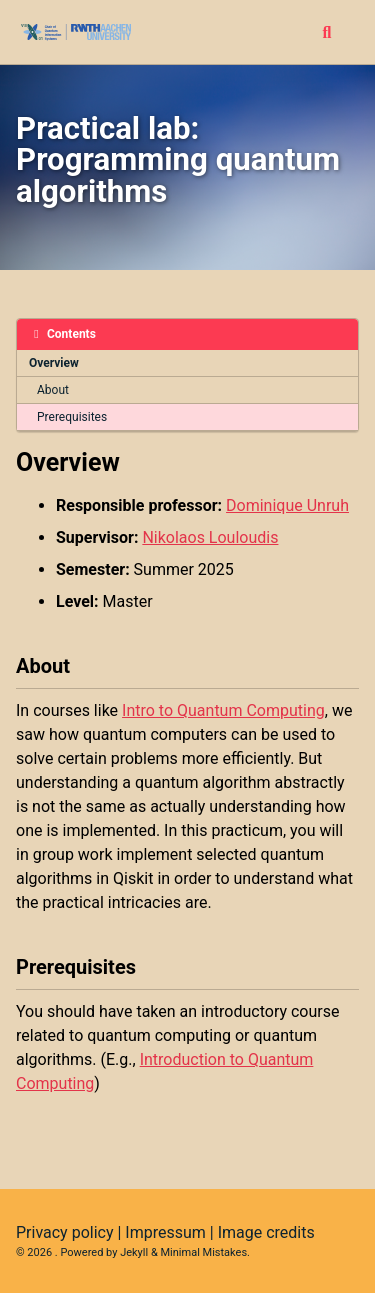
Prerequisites (72, 417)
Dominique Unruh (287, 505)
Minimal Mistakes (204, 1252)
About (53, 390)
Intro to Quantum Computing (223, 710)
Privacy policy (65, 1232)
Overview (54, 363)
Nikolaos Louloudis (210, 537)
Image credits (266, 1232)
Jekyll (134, 1252)
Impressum (165, 1232)
